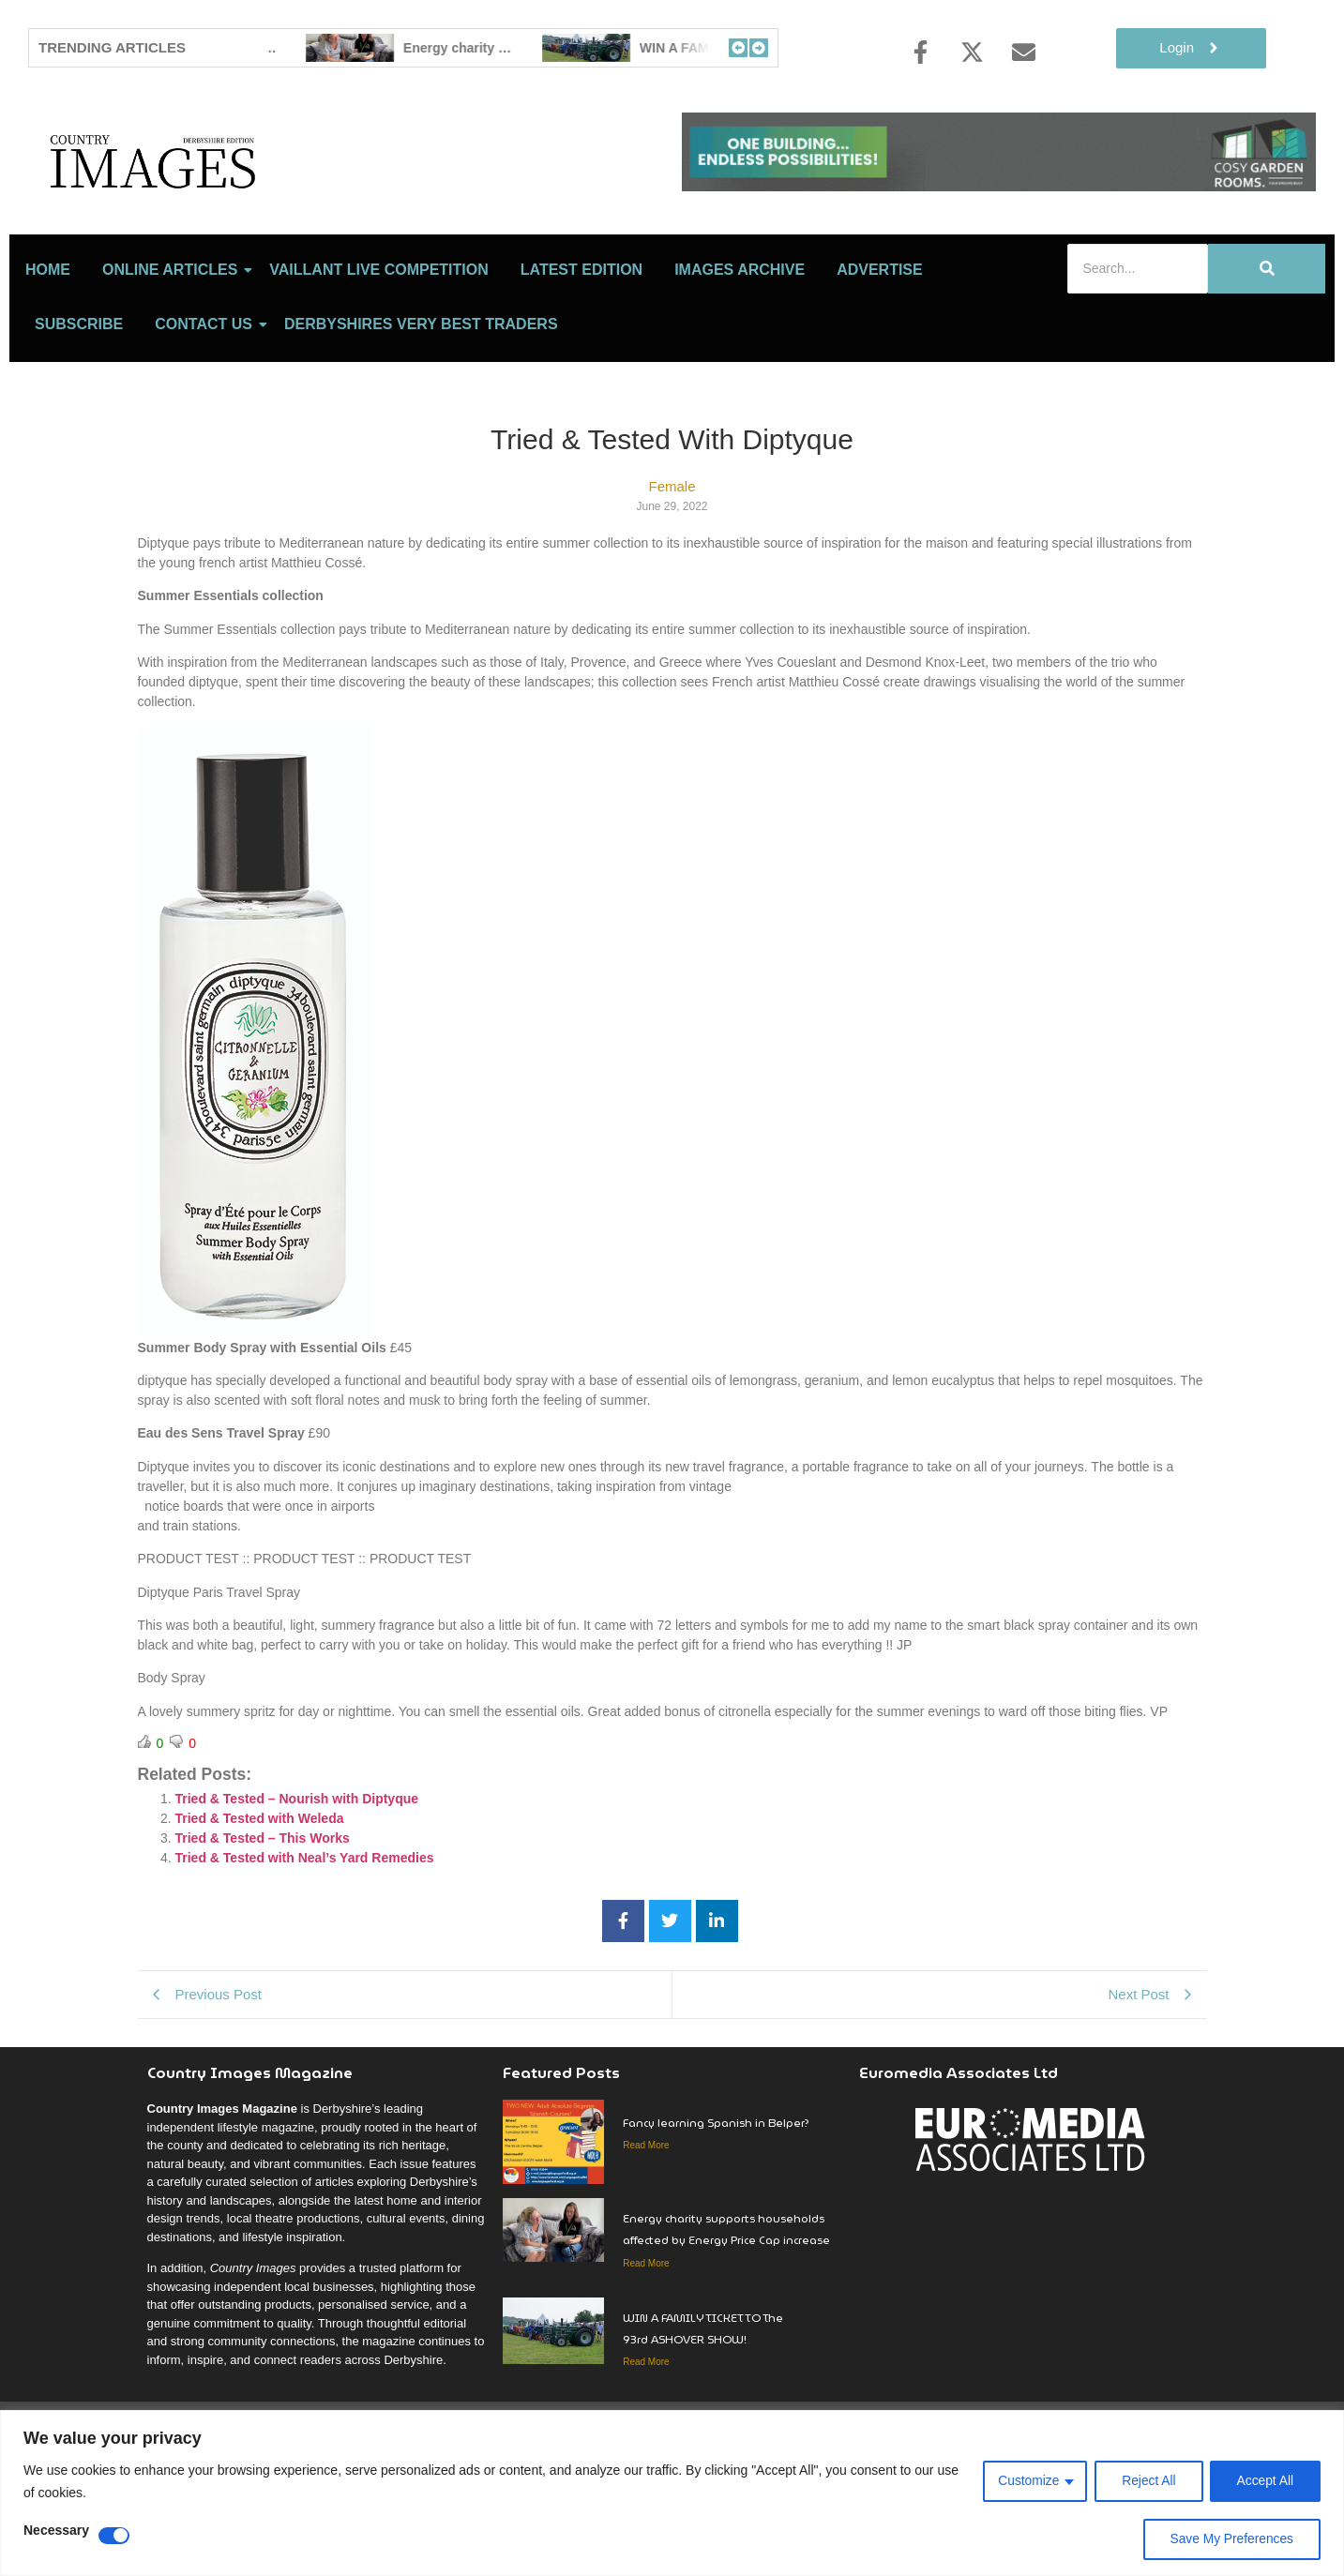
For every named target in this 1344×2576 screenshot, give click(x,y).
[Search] (1137, 351)
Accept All (1264, 2481)
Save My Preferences (1230, 2539)
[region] (672, 2493)
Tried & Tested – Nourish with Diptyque (297, 1881)
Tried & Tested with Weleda (259, 1900)
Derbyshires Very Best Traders (421, 406)
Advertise (880, 352)
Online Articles (173, 352)
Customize (1025, 2481)
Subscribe (79, 406)
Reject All (1146, 2481)
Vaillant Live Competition (378, 352)
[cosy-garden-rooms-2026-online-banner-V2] (999, 186)
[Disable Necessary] (113, 2535)
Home (47, 352)
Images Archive (739, 352)
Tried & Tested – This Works (262, 1920)
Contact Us (207, 406)
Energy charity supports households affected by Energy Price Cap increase (726, 2311)
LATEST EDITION (581, 352)
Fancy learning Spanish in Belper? (449, 47)
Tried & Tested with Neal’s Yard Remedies (304, 1940)
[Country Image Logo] (262, 202)
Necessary (56, 2530)
